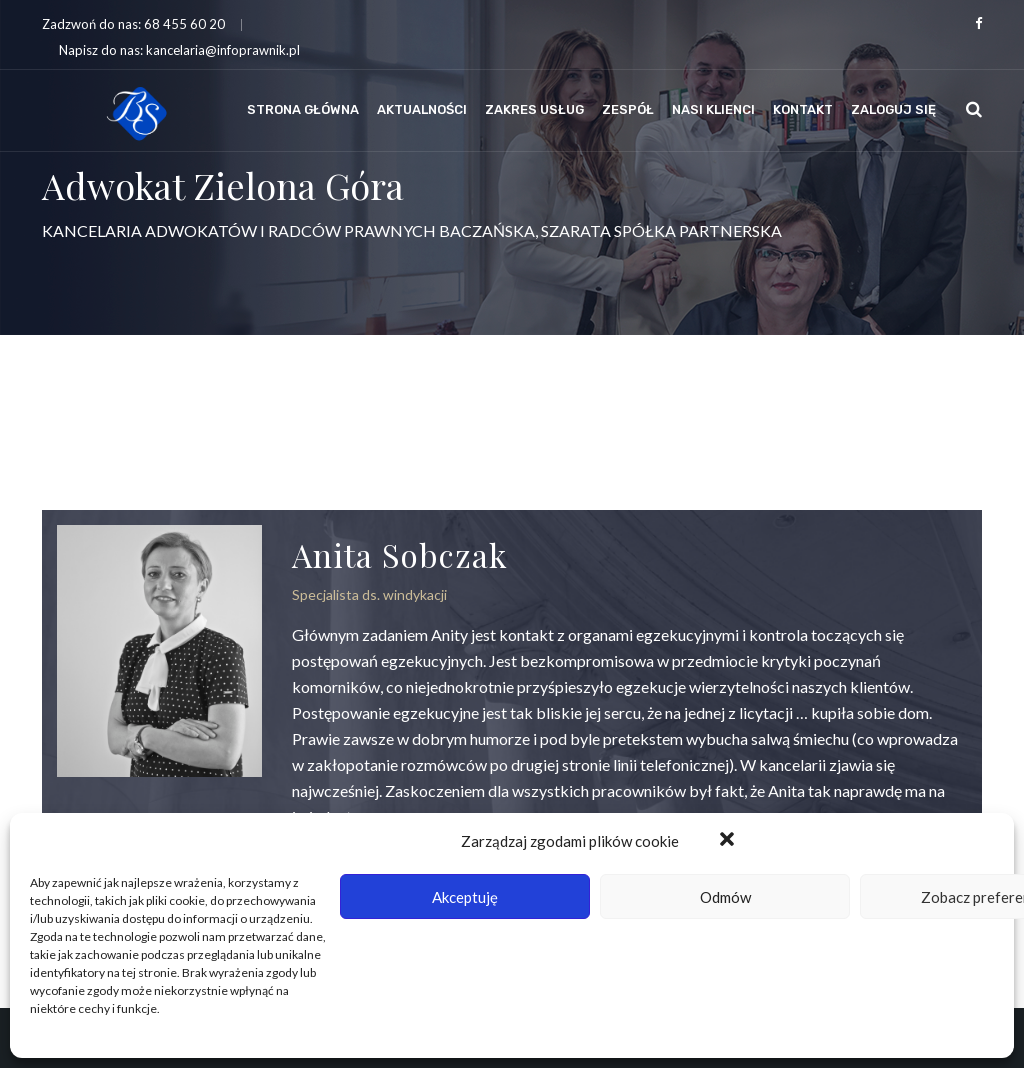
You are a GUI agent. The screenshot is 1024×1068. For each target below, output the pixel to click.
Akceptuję (465, 897)
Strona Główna (303, 109)
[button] (729, 841)
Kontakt (803, 109)
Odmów (725, 897)
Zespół (628, 109)
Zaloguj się (893, 109)
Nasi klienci (713, 109)
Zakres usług (534, 109)
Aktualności (422, 109)
